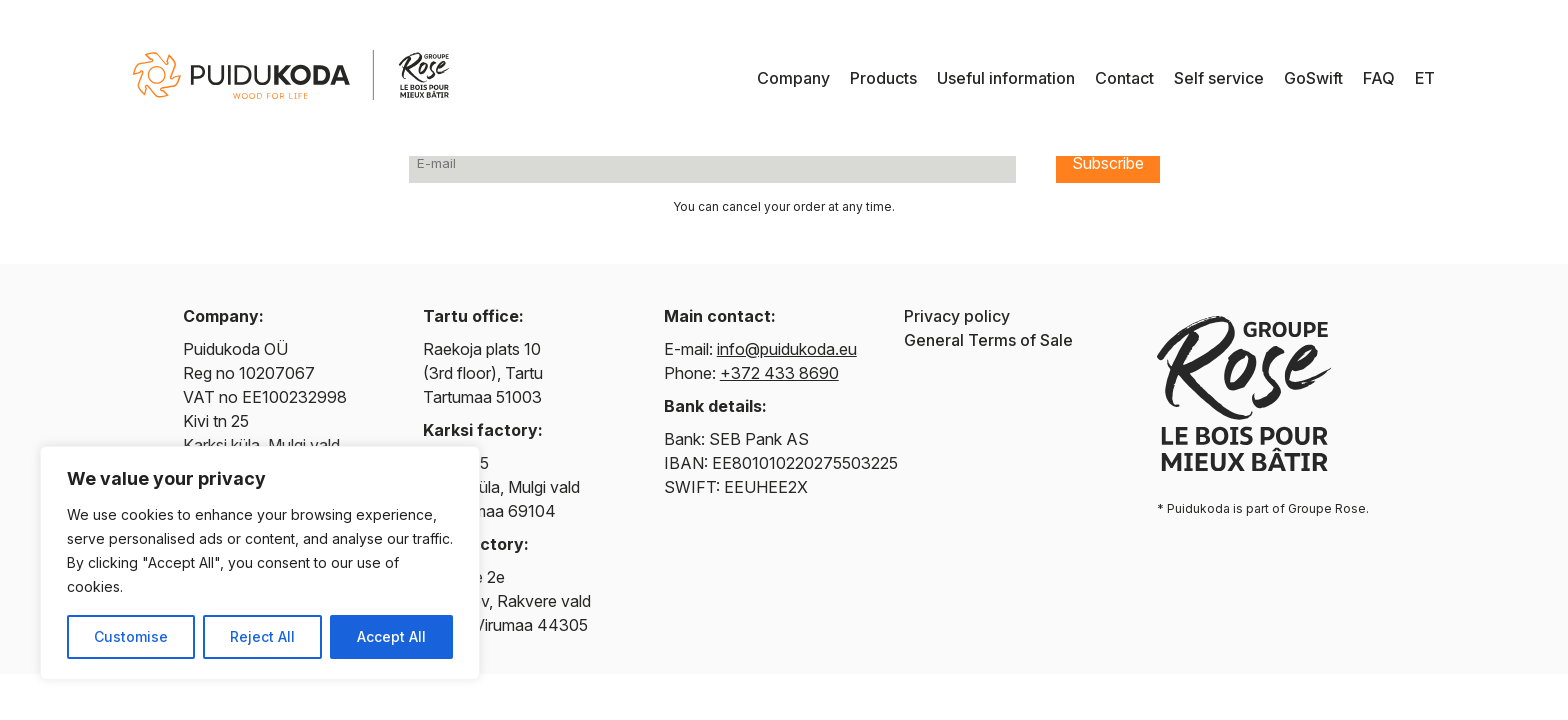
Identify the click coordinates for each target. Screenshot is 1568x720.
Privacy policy (957, 316)
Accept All (391, 636)
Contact (1124, 78)
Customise (131, 636)
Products (883, 78)
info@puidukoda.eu (787, 349)
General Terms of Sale (988, 340)
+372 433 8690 (779, 373)
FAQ (1379, 78)
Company (793, 78)
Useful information (1006, 78)
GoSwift (1313, 78)
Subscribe (1108, 163)
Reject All (262, 636)
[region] (260, 563)
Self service (1219, 78)
